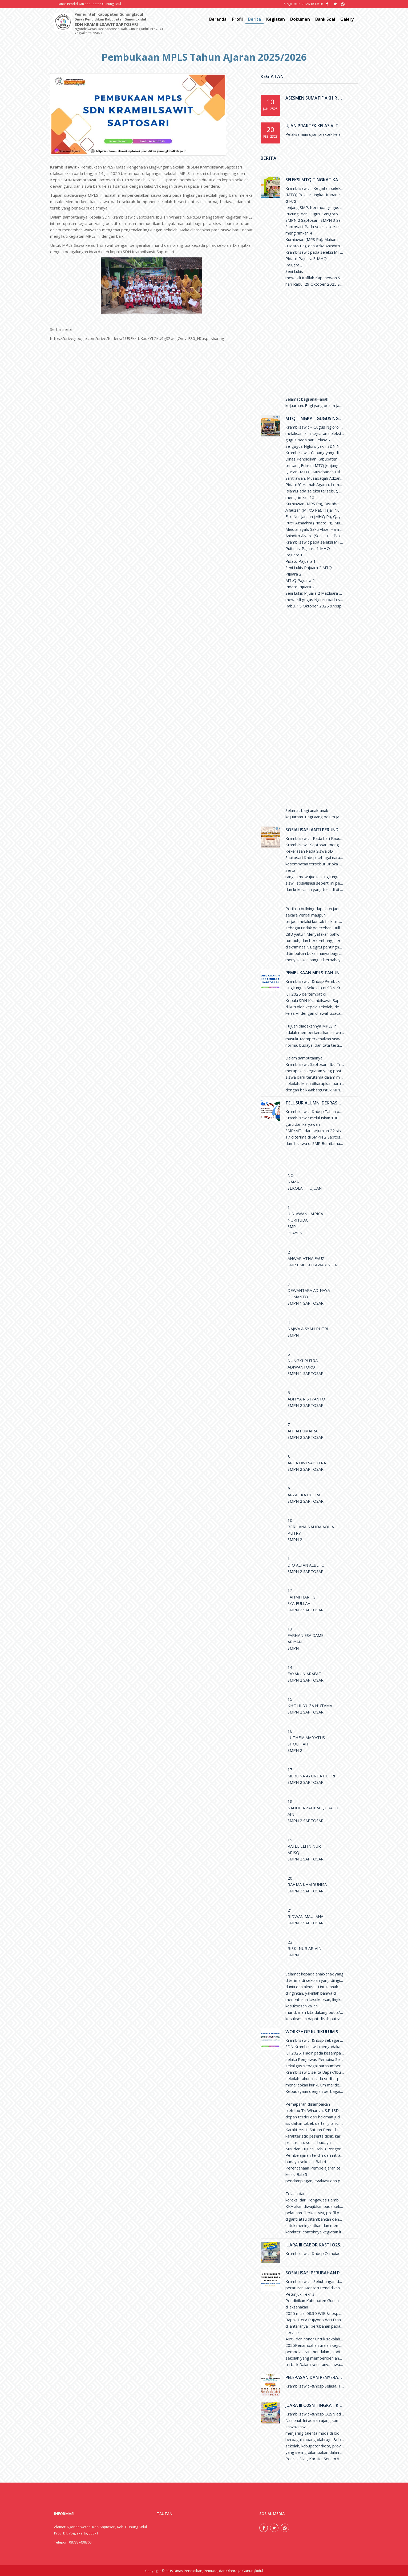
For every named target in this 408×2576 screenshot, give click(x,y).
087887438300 (80, 2542)
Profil (237, 19)
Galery (347, 19)
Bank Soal (325, 19)
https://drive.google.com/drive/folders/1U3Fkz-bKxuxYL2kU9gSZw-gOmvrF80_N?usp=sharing (137, 338)
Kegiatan (275, 19)
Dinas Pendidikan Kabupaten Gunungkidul (89, 4)
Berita (254, 19)
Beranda (218, 19)
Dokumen (300, 19)
